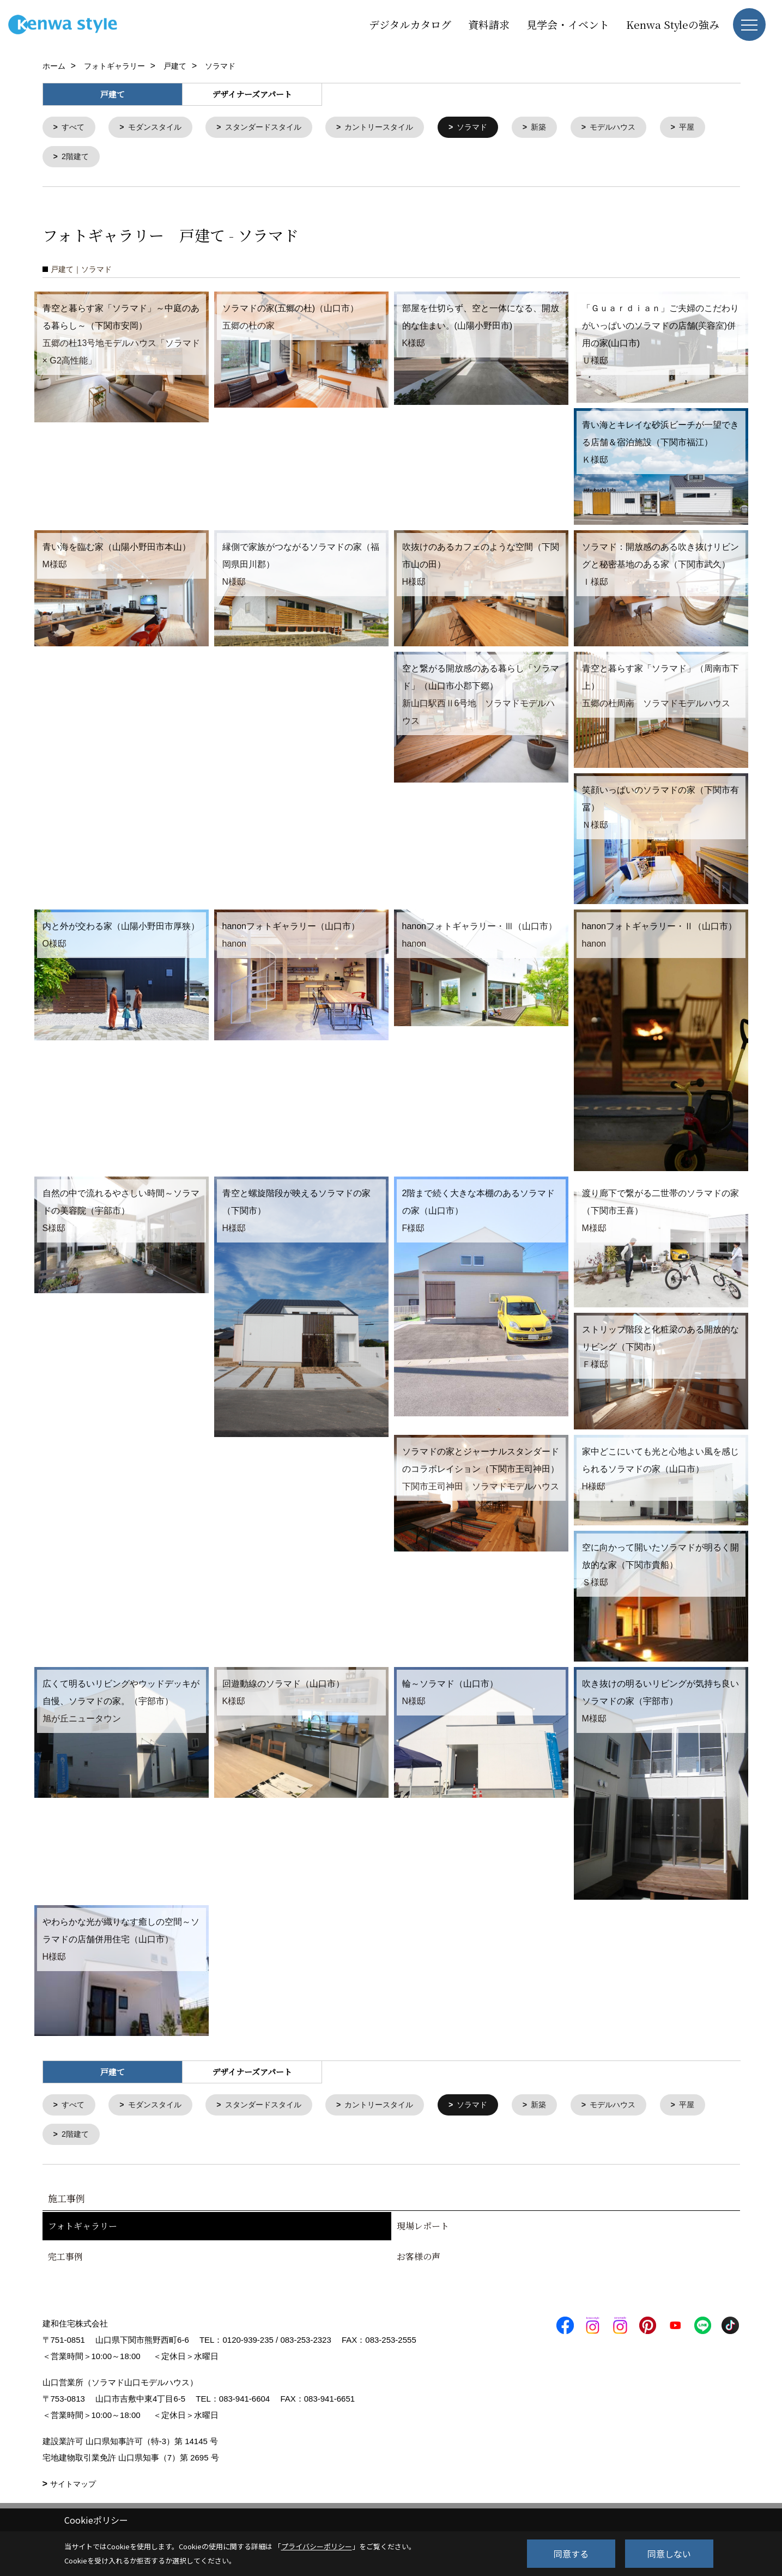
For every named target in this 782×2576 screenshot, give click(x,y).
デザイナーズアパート (252, 94)
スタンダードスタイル (273, 127)
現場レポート (423, 2230)
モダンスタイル (159, 127)
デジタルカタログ (410, 24)
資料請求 (489, 24)
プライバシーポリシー (316, 2546)
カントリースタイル (395, 127)
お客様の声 (418, 2260)
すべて (74, 127)
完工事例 (65, 2260)
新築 (561, 127)
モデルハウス (637, 127)
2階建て (137, 158)
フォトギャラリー (82, 2230)
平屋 (70, 158)
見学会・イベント (567, 24)
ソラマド (492, 127)
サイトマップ (73, 2488)
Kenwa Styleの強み (672, 24)
